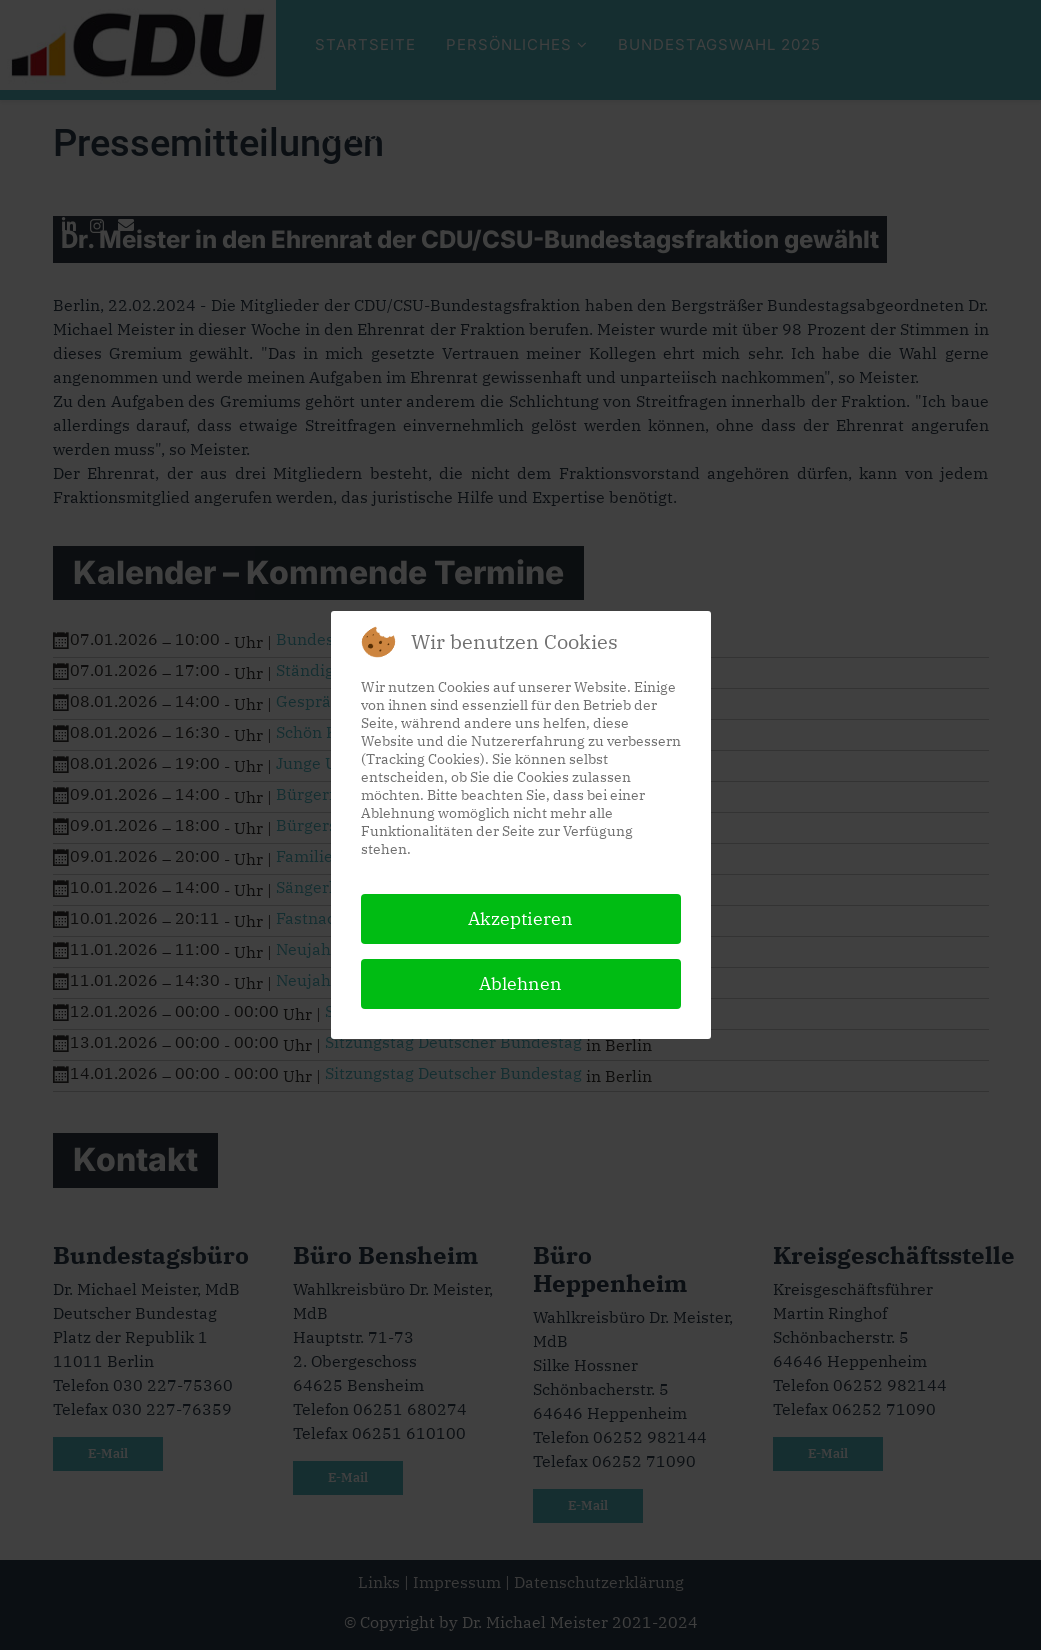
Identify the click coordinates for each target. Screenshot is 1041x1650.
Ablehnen (520, 983)
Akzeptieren (520, 918)
